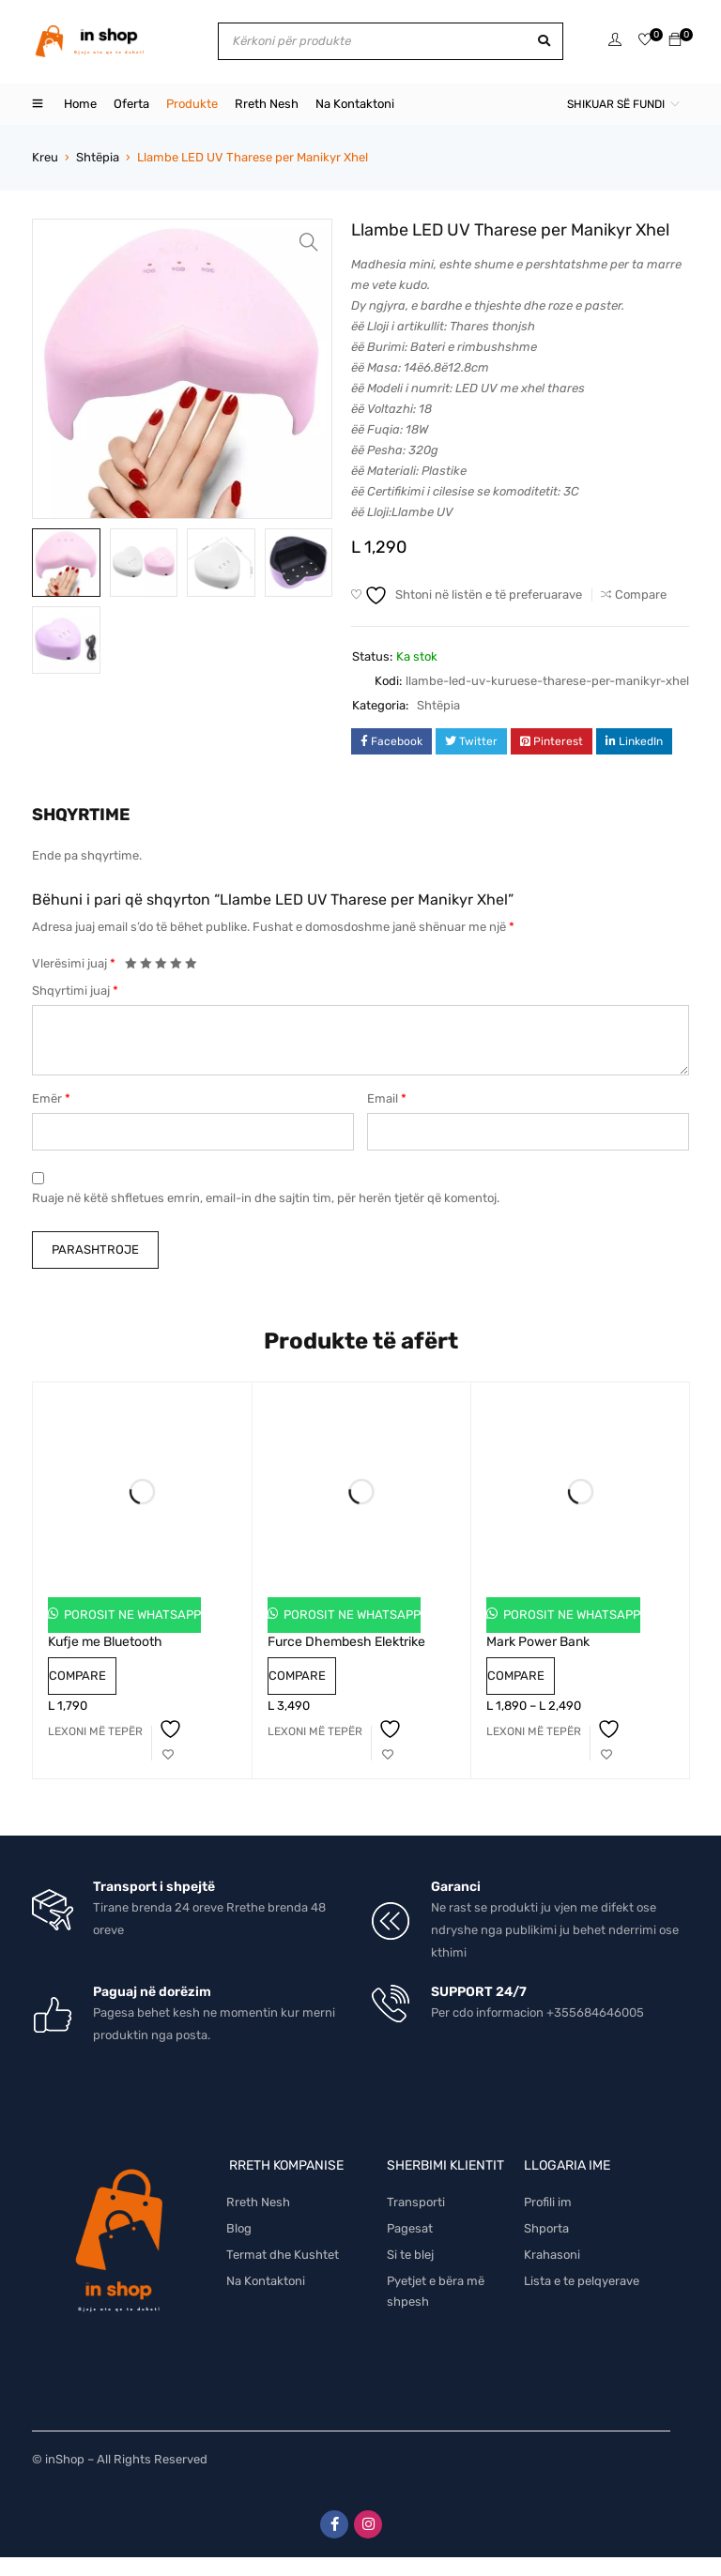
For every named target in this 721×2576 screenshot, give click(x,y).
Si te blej (410, 2255)
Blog (239, 2228)
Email (387, 1098)
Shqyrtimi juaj (75, 990)
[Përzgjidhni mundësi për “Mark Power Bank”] (533, 1731)
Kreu (45, 157)
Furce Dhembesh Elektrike (346, 1642)
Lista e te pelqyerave (581, 2281)
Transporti (416, 2202)
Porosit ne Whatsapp (131, 1615)
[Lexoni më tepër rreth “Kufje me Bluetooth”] (95, 1731)
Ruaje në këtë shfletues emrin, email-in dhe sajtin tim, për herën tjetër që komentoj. (265, 1198)
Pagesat (410, 2228)
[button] (309, 242)
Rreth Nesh (258, 2202)
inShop (64, 2459)
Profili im (548, 2202)
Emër (51, 1098)
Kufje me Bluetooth (105, 1642)
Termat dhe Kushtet (282, 2255)
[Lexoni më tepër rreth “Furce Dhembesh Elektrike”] (315, 1731)
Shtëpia (97, 157)
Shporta (546, 2228)
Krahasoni (552, 2255)
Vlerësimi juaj (73, 963)
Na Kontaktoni (265, 2281)
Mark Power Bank (538, 1642)
